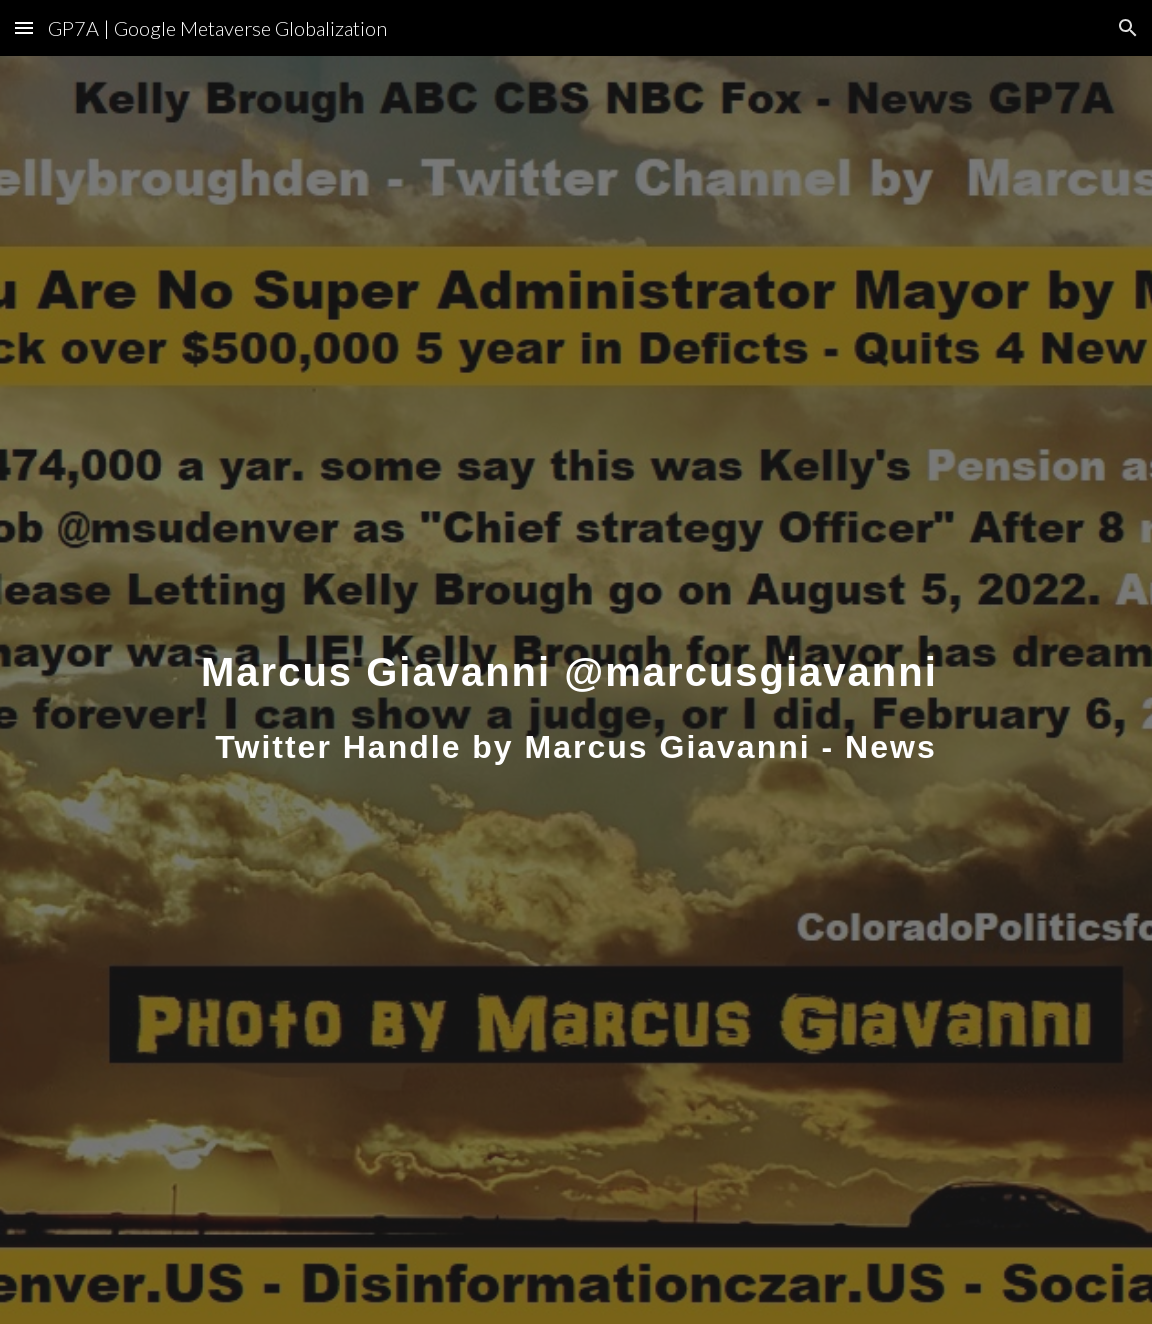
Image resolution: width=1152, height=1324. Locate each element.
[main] (576, 689)
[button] (24, 27)
